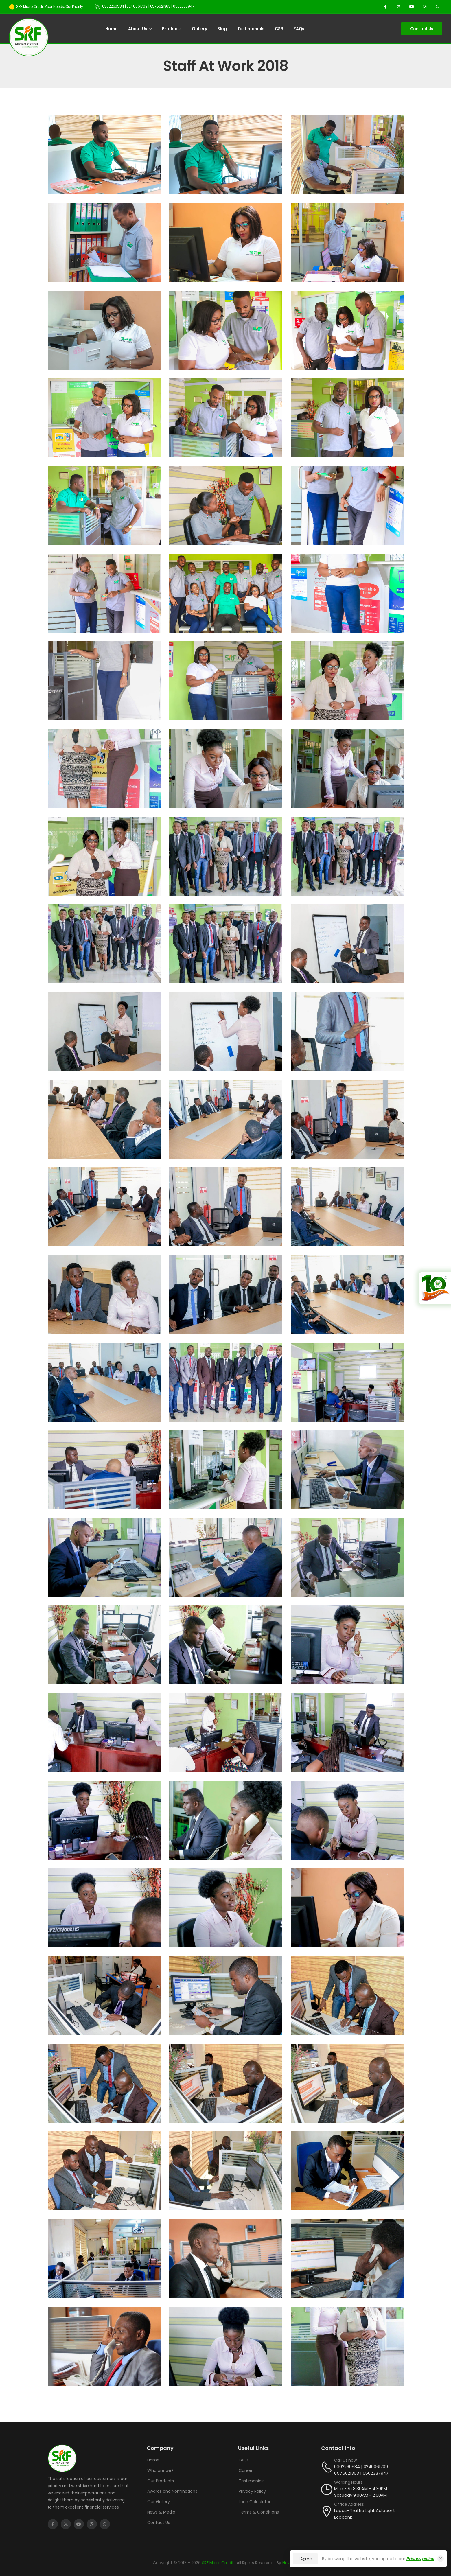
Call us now (345, 2460)
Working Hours (348, 2482)
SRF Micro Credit (218, 2563)
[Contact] (327, 2467)
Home (111, 29)
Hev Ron (290, 2563)
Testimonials (250, 29)
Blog (222, 29)
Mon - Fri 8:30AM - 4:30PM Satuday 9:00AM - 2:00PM (360, 2491)
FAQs (299, 29)
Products (171, 29)
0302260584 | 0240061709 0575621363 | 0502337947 (361, 2469)
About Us (137, 29)
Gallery (199, 29)
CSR (279, 29)
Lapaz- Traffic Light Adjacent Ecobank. (364, 2513)
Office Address (349, 2504)
